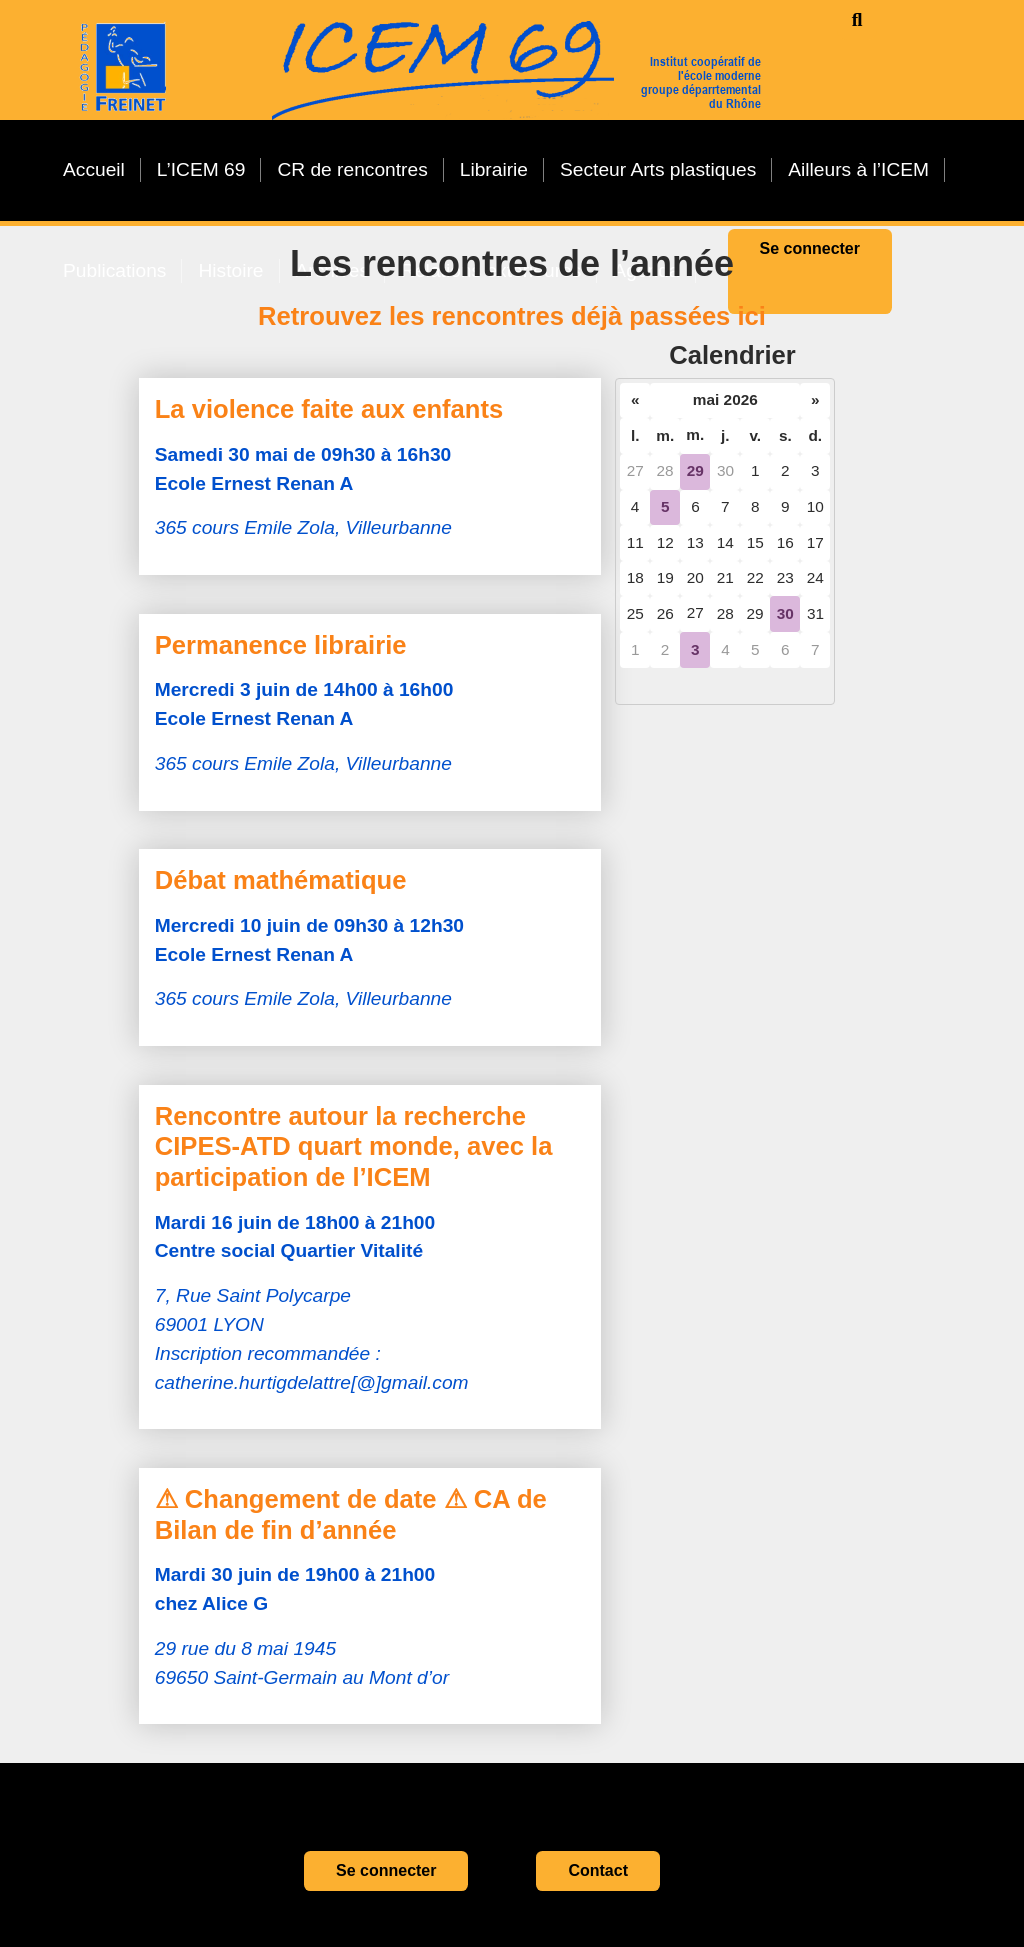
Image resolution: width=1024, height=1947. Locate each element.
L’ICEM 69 (201, 169)
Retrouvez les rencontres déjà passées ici (512, 316)
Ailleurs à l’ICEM (858, 169)
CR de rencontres (352, 169)
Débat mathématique (281, 880)
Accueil (94, 169)
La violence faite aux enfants (329, 409)
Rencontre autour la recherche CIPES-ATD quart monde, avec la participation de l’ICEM (354, 1146)
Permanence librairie (281, 645)
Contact (598, 1870)
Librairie (494, 169)
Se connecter (386, 1870)
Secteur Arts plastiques (658, 169)
